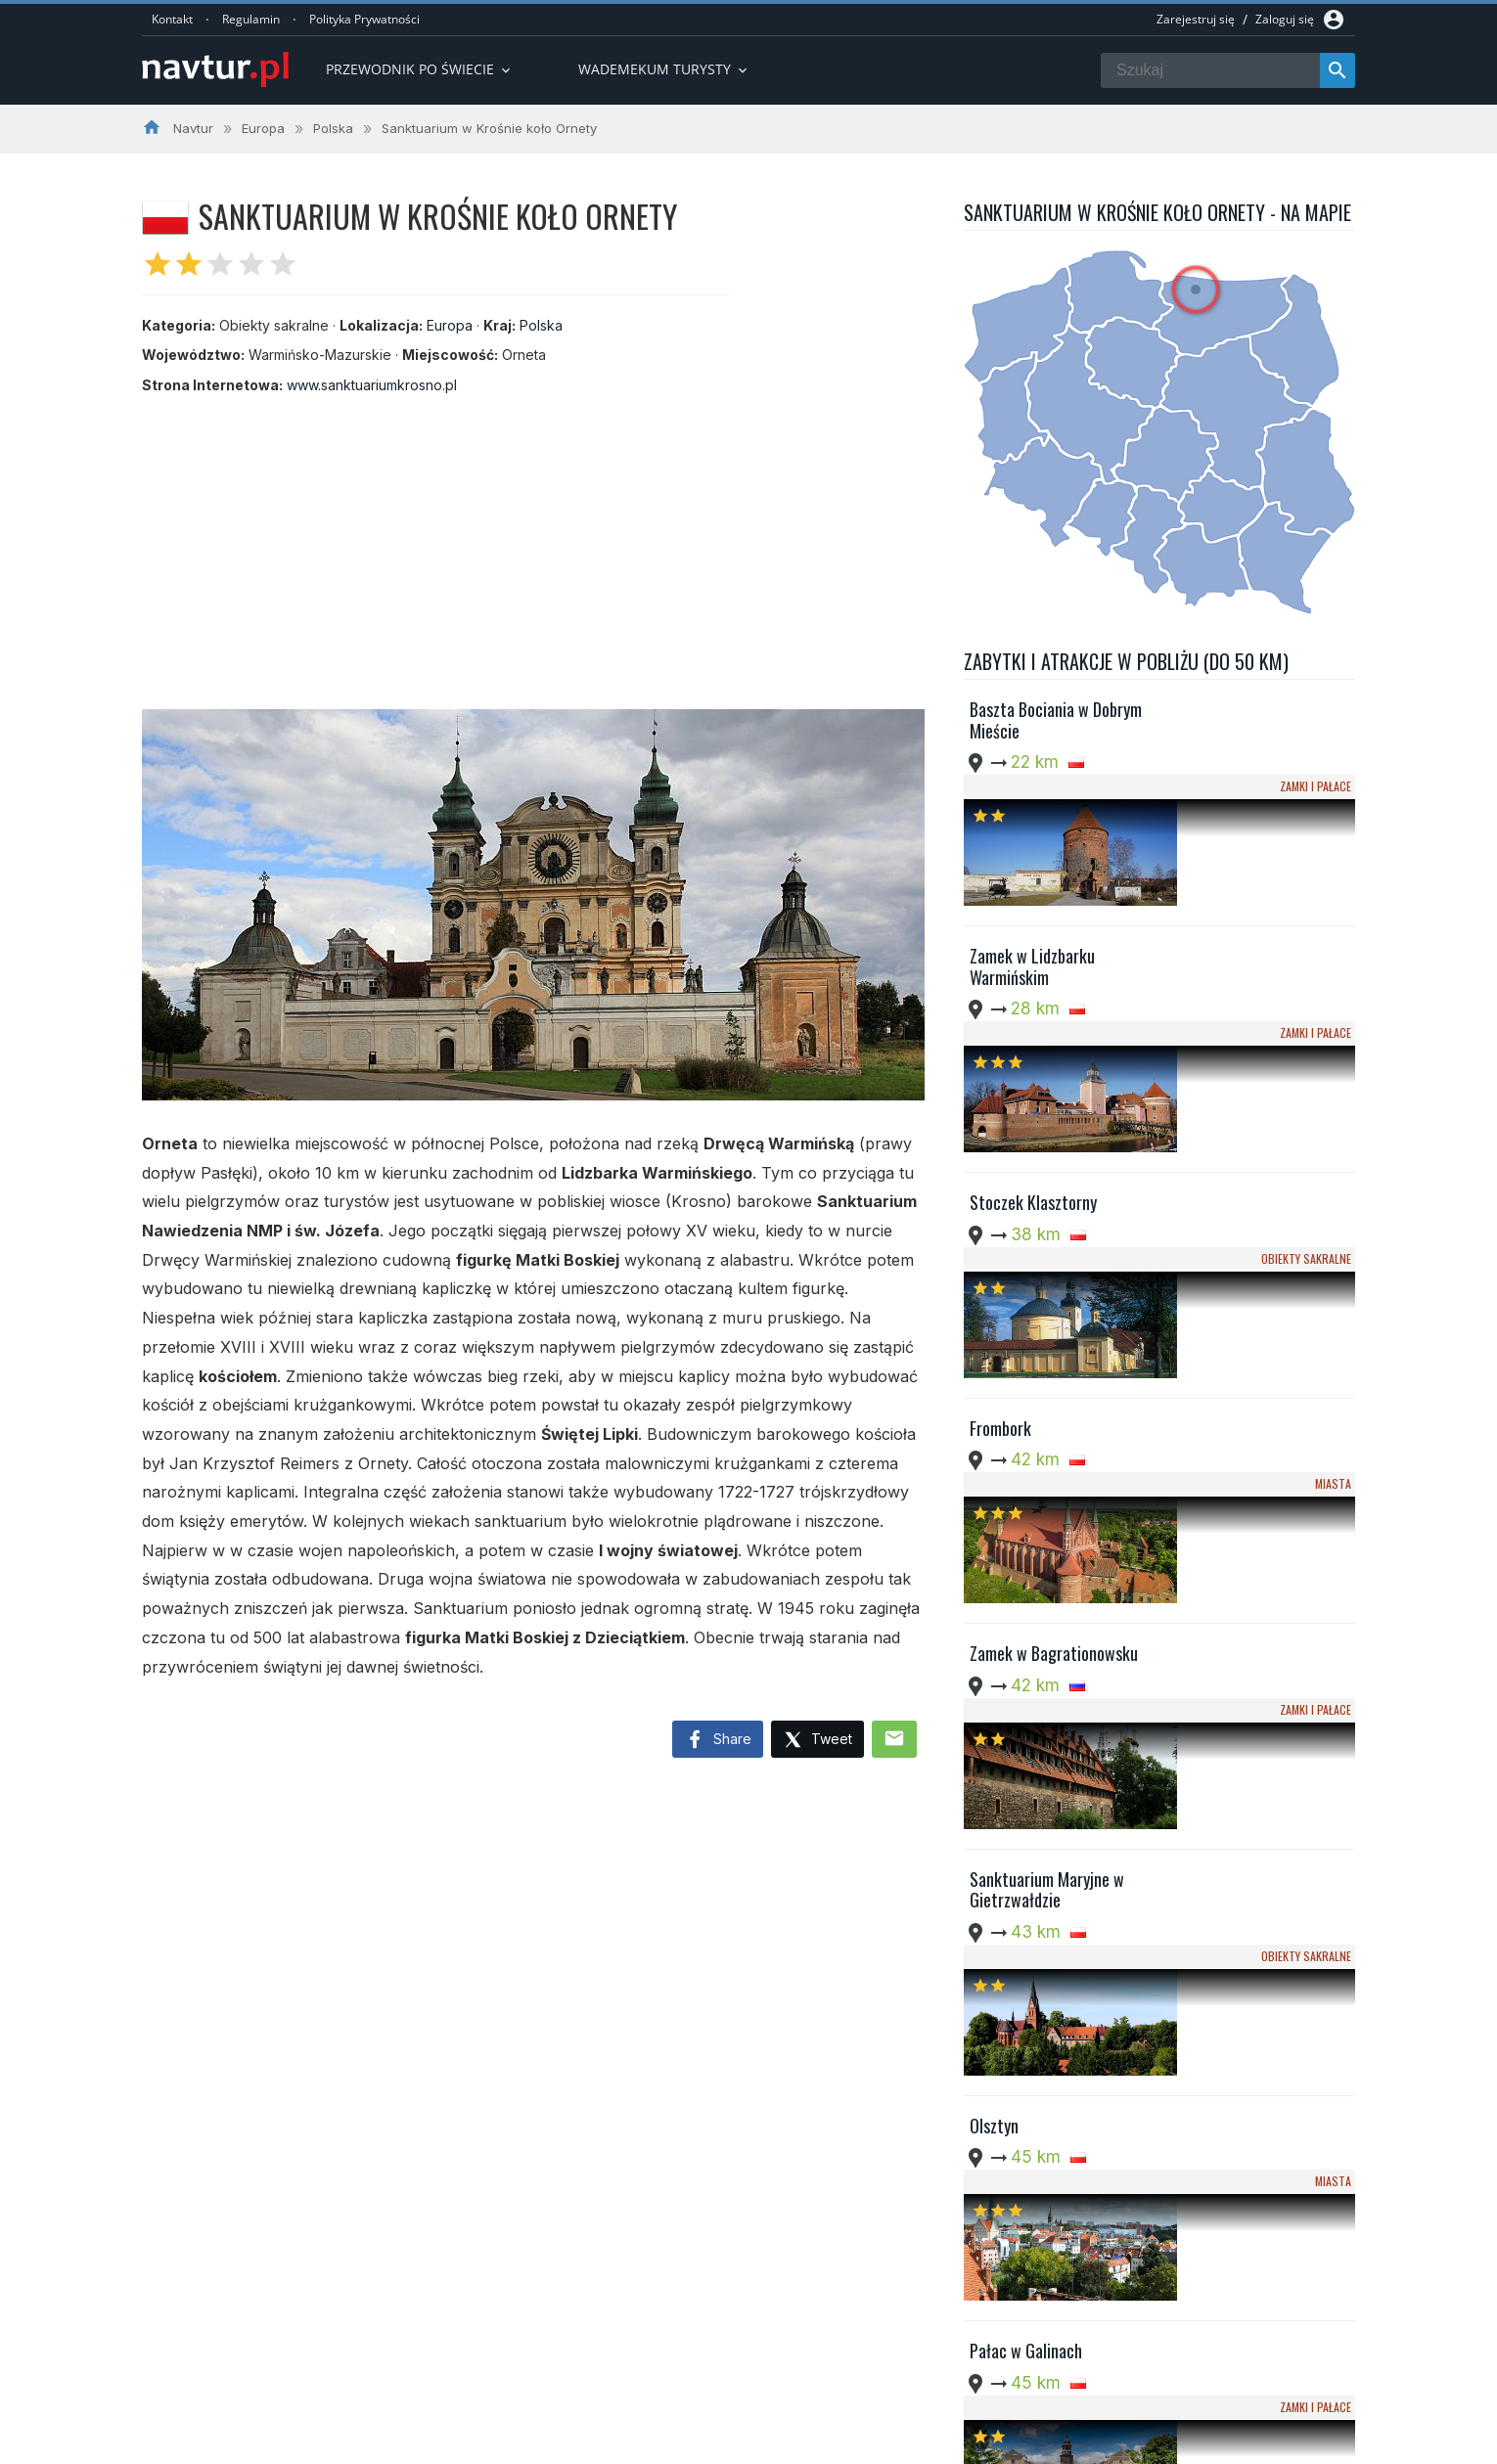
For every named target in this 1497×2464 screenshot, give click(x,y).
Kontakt (172, 19)
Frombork (1000, 1195)
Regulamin (251, 19)
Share (717, 1740)
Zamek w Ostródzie (1032, 2006)
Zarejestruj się (1196, 19)
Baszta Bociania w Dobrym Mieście (1056, 719)
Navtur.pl (307, 2442)
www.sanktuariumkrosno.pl (372, 385)
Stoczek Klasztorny (1033, 1034)
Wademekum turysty (664, 69)
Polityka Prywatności (364, 19)
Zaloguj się (1284, 19)
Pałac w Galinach (1026, 1845)
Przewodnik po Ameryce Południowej (703, 2345)
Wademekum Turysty (653, 2369)
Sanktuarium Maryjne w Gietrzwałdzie (1047, 1530)
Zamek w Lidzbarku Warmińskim (1032, 882)
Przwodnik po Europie (655, 2321)
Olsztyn (994, 1682)
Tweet (817, 1740)
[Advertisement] (533, 543)
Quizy (606, 2393)
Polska (541, 325)
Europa (450, 325)
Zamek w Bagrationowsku (1054, 1357)
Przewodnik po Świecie (420, 69)
